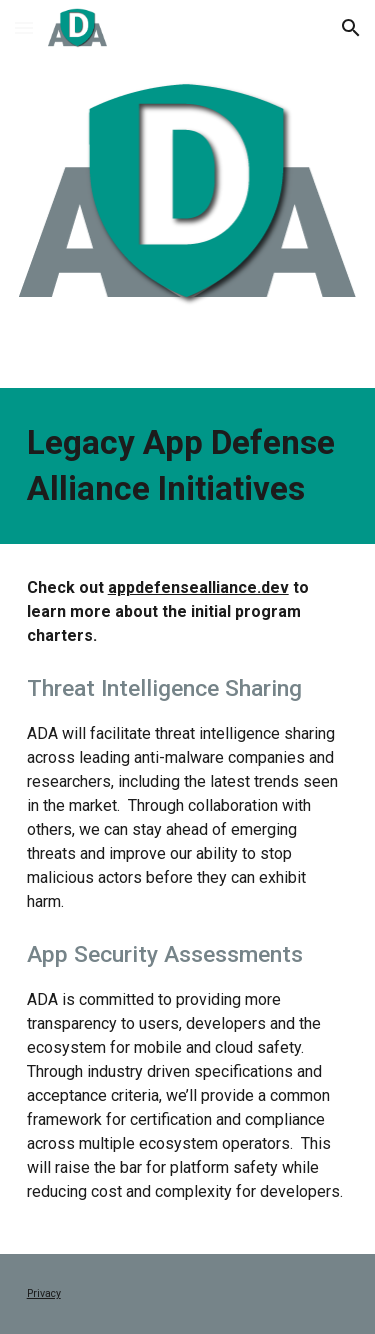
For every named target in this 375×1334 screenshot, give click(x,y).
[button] (24, 27)
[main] (188, 466)
